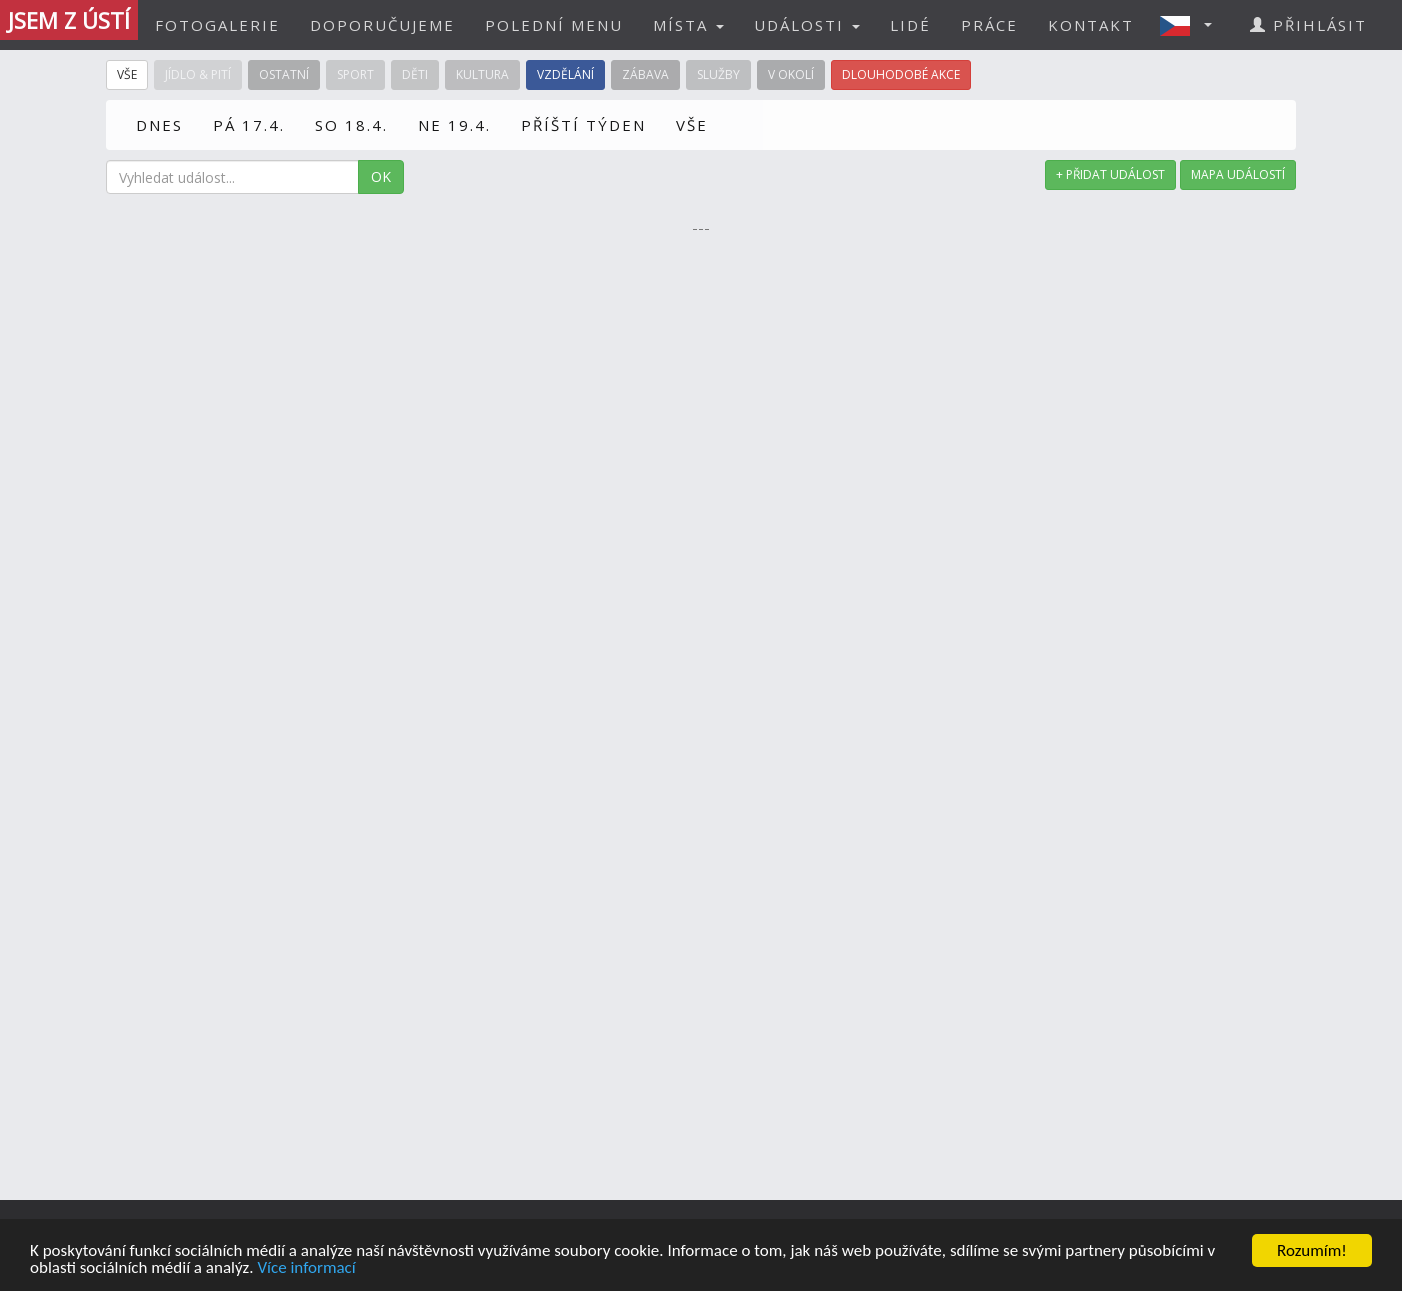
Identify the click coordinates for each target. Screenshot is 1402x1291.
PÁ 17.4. (249, 125)
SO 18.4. (351, 125)
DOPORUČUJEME (382, 25)
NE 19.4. (454, 125)
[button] (1192, 25)
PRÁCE (989, 25)
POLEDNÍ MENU (554, 25)
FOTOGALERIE (217, 25)
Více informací (306, 1268)
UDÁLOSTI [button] (807, 25)
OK (381, 176)
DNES (159, 125)
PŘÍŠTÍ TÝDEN (583, 125)
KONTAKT (1091, 25)
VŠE (692, 125)
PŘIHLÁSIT (1308, 25)
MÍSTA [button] (688, 25)
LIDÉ (910, 25)
